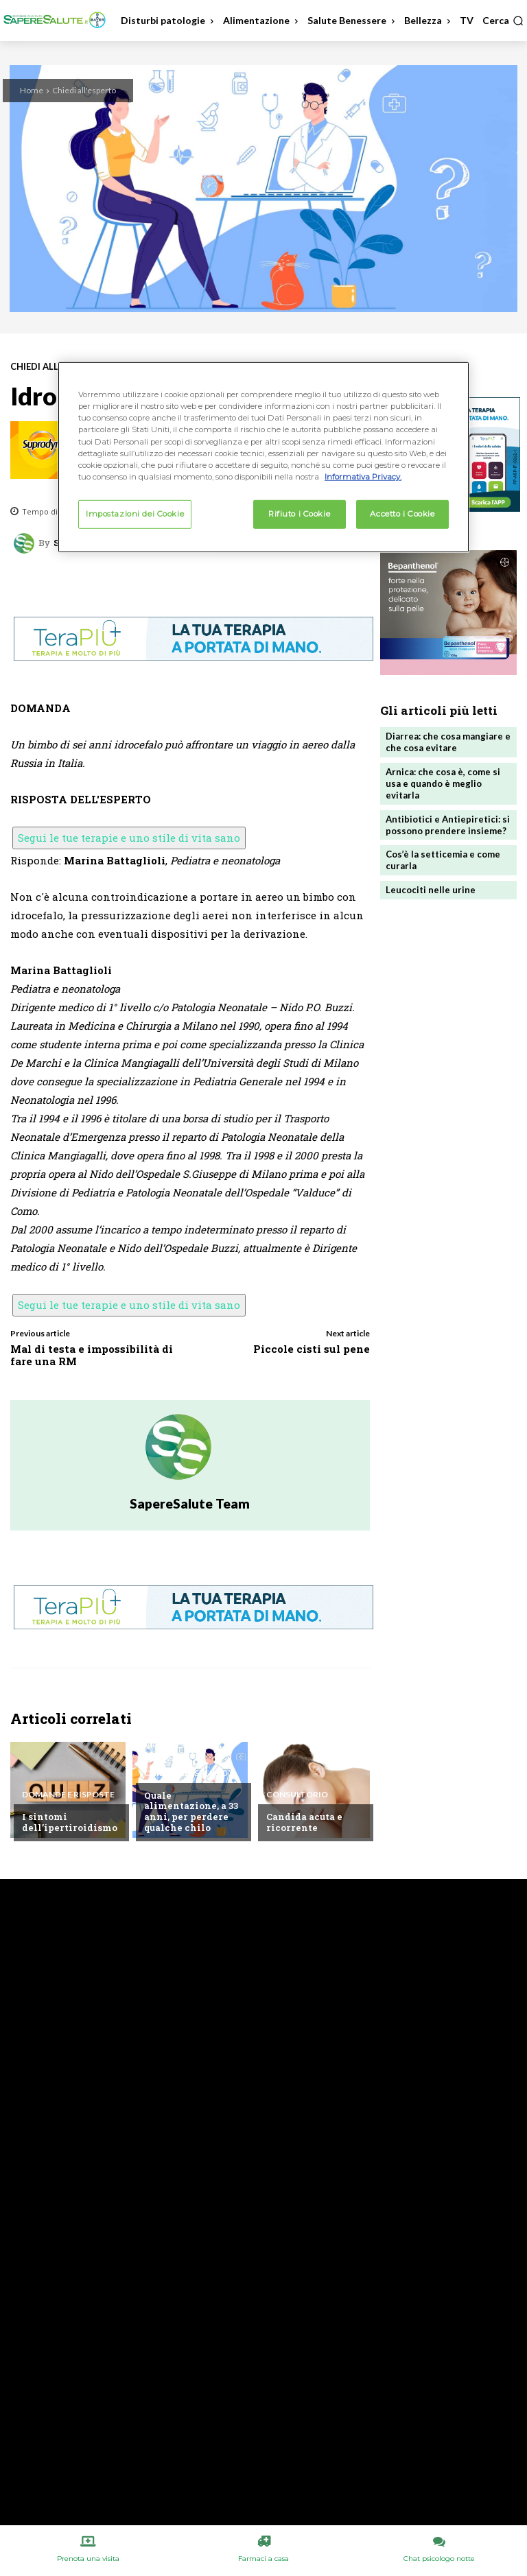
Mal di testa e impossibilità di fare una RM (91, 1355)
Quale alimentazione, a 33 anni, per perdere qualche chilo (190, 1811)
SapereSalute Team (190, 1503)
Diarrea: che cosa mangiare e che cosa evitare (448, 742)
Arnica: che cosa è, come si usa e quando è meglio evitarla (443, 783)
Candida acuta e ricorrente (304, 1822)
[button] (503, 20)
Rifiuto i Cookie (299, 514)
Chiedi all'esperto (84, 90)
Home (31, 90)
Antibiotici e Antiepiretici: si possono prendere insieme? (448, 824)
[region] (263, 457)
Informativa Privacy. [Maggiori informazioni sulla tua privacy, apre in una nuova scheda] (363, 476)
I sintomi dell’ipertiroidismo (69, 1822)
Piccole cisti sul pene (311, 1349)
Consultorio (297, 1795)
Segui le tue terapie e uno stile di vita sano (129, 837)
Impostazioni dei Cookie (135, 514)
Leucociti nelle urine (431, 889)
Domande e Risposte (68, 1795)
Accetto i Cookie (402, 514)
